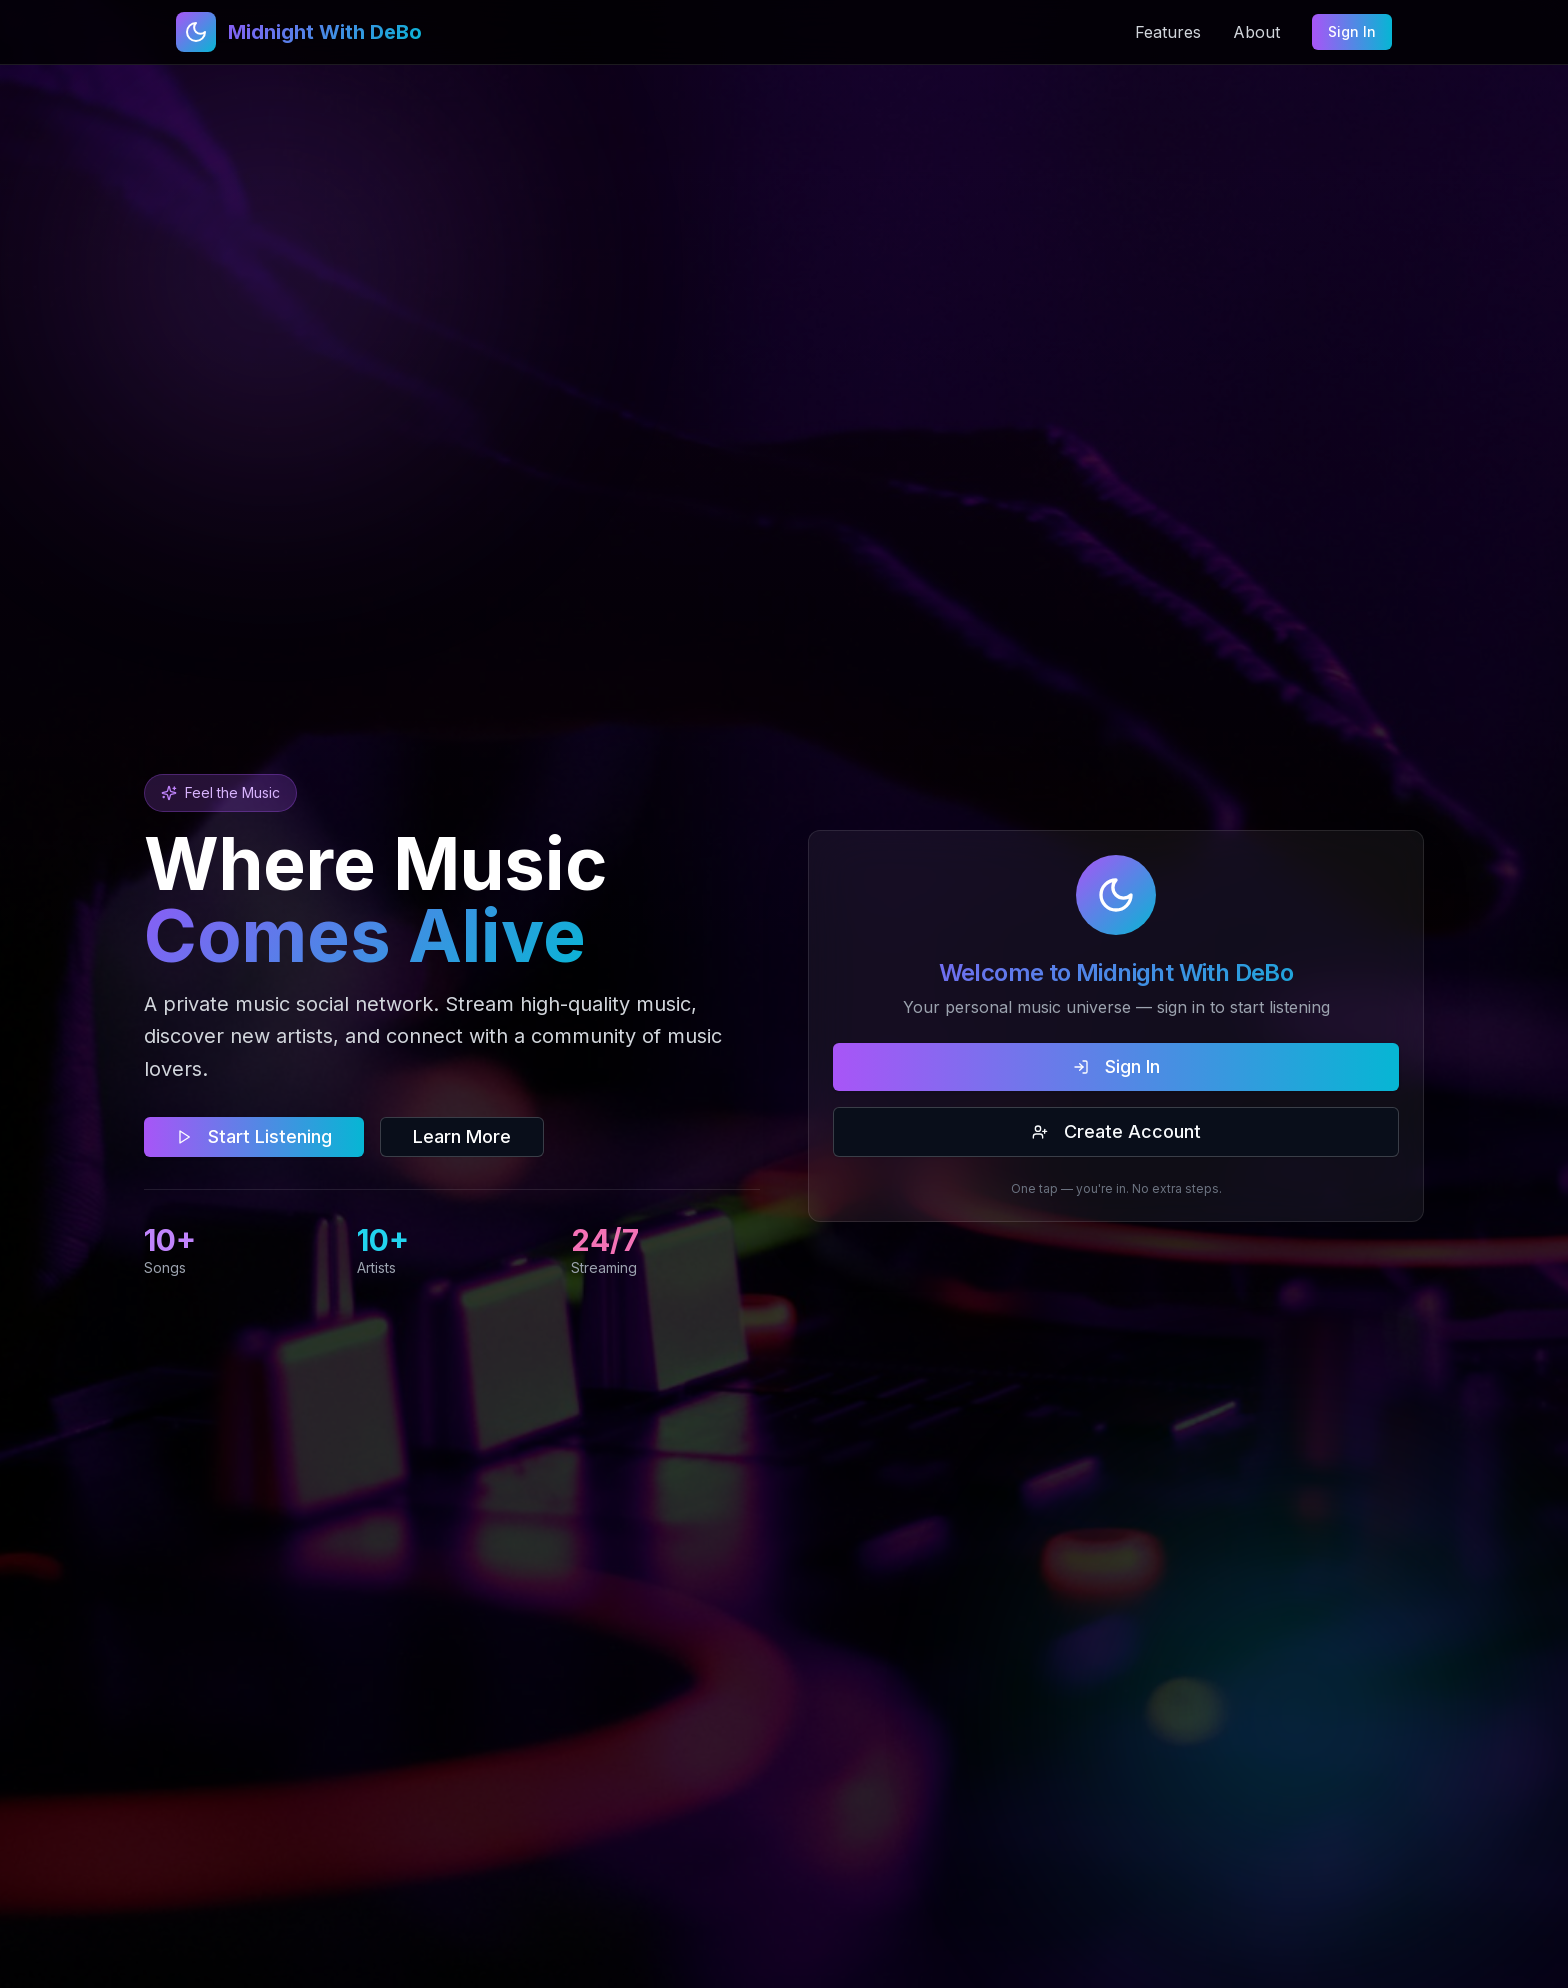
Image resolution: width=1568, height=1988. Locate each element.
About (1256, 32)
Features (1168, 32)
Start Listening (254, 1136)
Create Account (1116, 1131)
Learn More (462, 1136)
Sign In (1352, 31)
